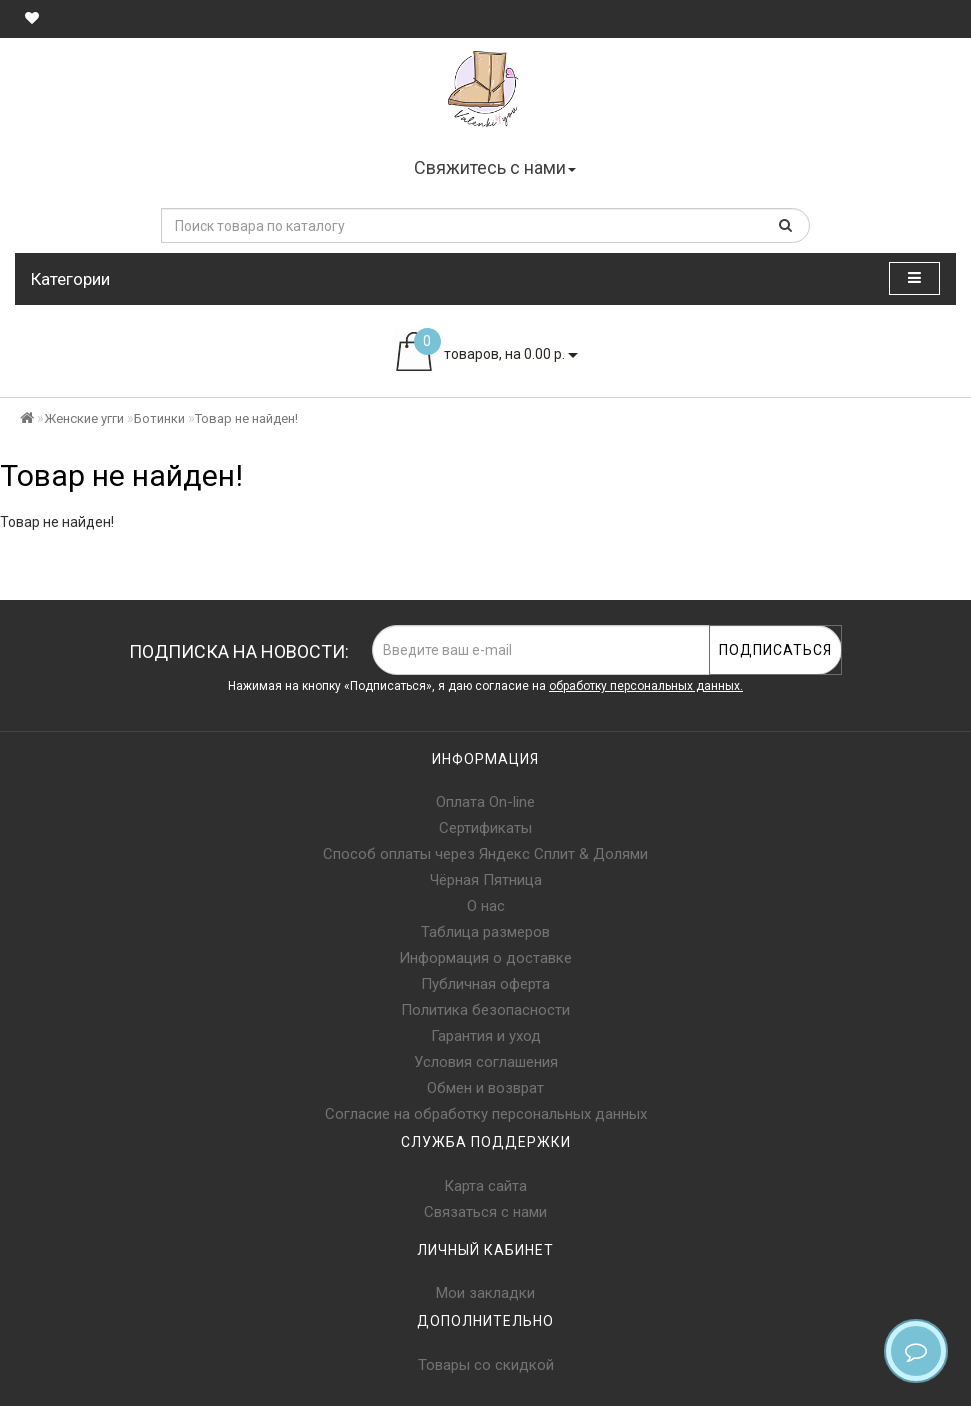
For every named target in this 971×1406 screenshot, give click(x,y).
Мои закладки (485, 1293)
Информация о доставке (485, 958)
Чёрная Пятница (486, 880)
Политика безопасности (485, 1010)
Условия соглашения (486, 1062)
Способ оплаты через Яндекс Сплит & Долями (485, 854)
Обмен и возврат (485, 1088)
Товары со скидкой (486, 1365)
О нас (486, 906)
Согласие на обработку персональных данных (486, 1114)
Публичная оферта (485, 984)
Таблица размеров (485, 932)
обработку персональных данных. (646, 686)
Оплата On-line (485, 802)
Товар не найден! (246, 418)
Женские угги (84, 418)
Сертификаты (485, 828)
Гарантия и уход (486, 1036)
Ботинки (159, 418)
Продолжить (905, 563)
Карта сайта (485, 1186)
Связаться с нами (485, 1212)
